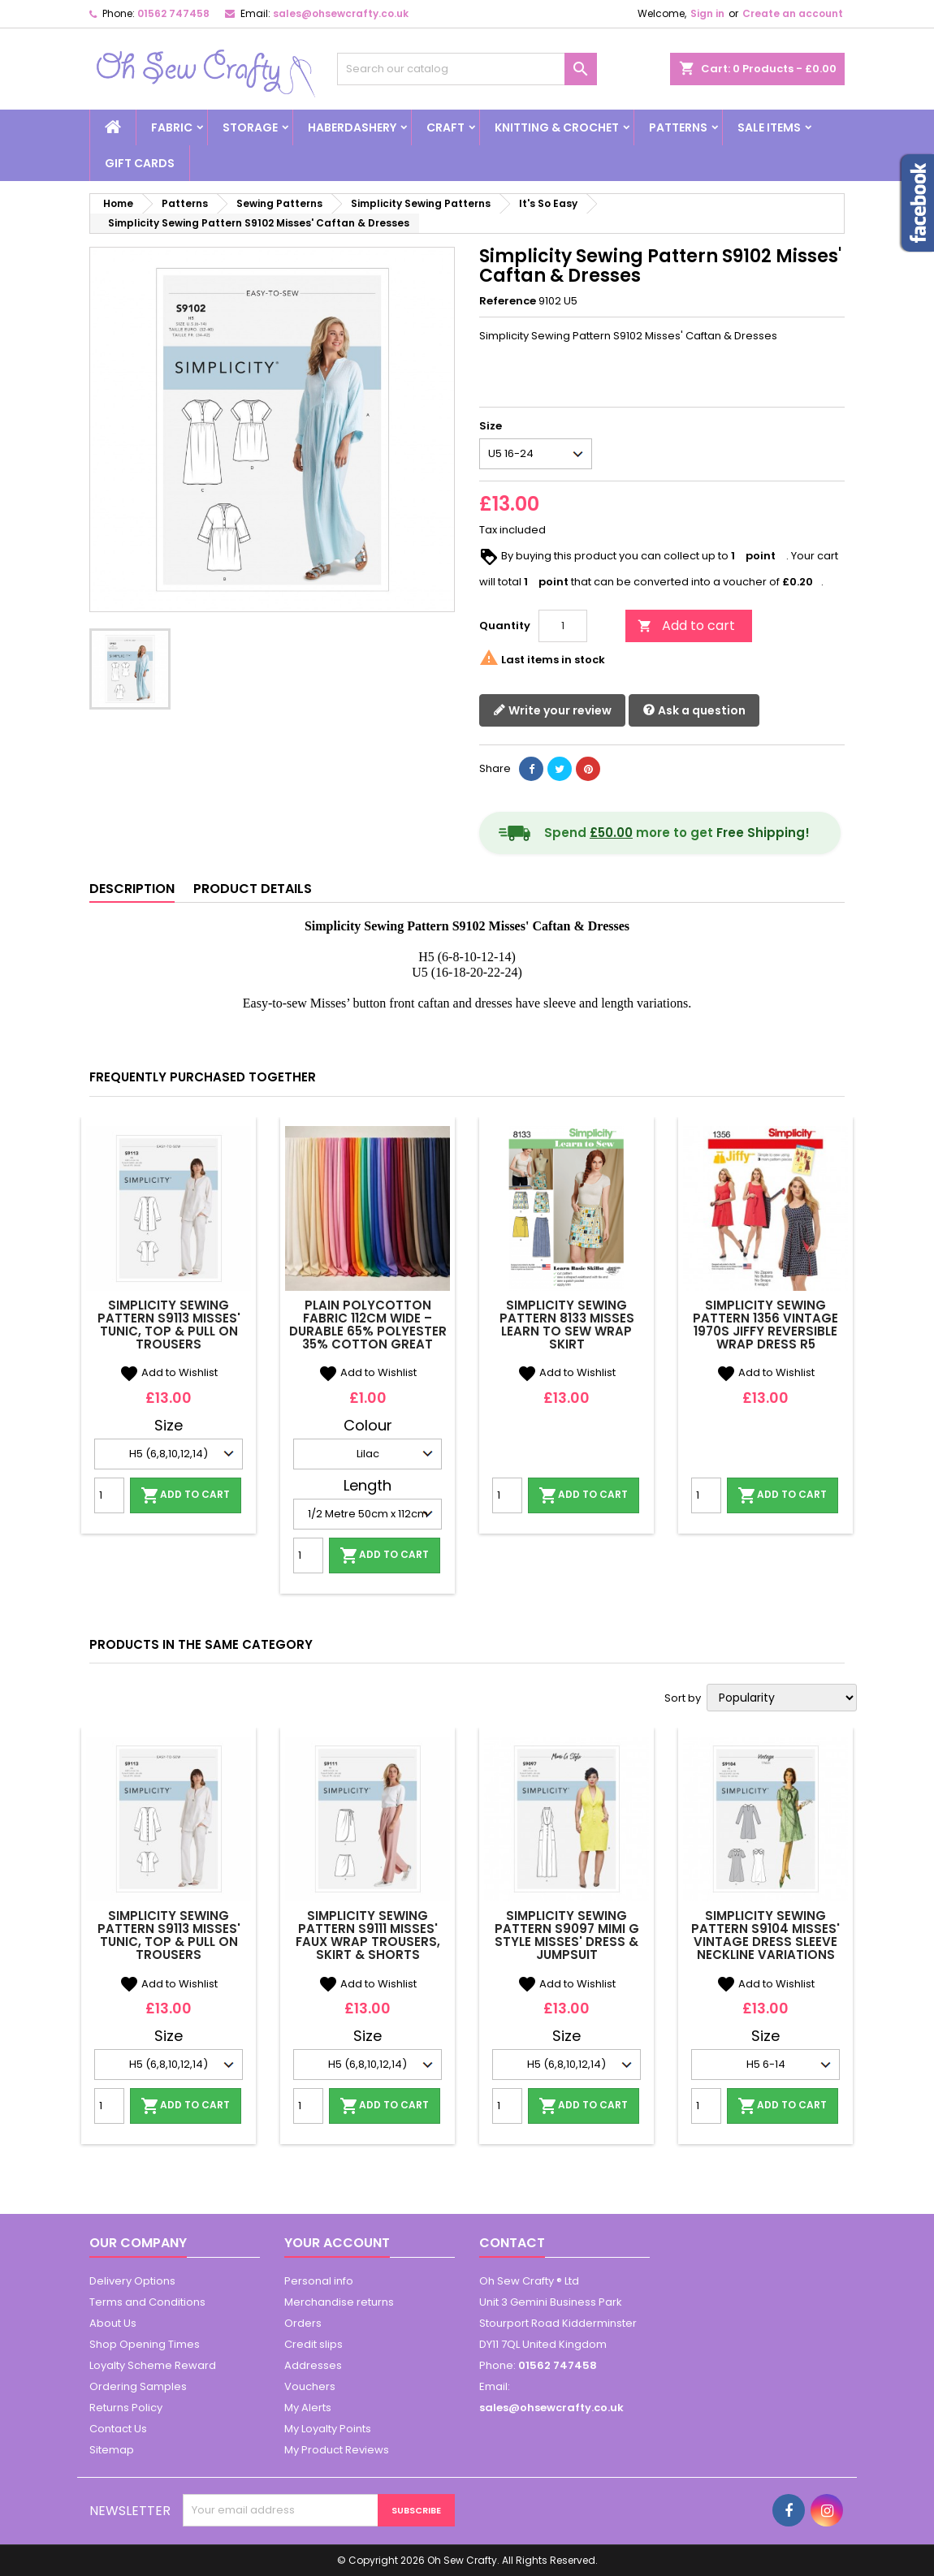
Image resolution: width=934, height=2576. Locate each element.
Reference (507, 301)
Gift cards (140, 163)
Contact (512, 2242)
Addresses (313, 2365)
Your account (337, 2242)
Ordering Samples (138, 2386)
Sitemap (111, 2449)
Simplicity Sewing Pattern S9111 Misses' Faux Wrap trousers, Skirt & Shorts (368, 1935)
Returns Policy (125, 2407)
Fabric (171, 127)
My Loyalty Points (327, 2428)
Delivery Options (132, 2281)
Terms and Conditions (147, 2302)
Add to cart (686, 625)
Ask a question (694, 710)
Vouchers (309, 2386)
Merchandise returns (339, 2302)
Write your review (552, 710)
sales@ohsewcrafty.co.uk (341, 13)
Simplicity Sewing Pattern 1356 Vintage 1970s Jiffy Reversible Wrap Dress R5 (765, 1325)
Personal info (318, 2281)
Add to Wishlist (168, 1372)
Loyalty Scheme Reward (152, 2365)
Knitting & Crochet (557, 127)
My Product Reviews (336, 2449)
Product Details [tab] (252, 888)
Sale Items (769, 127)
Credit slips (313, 2344)
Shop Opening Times (144, 2344)
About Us (112, 2323)
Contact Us (118, 2428)
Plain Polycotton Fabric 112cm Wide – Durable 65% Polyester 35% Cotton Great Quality (368, 1331)
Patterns (678, 127)
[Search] (467, 69)
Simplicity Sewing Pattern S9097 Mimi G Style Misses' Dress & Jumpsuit (567, 1935)
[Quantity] (562, 626)
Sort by (682, 1698)
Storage (250, 127)
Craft (445, 127)
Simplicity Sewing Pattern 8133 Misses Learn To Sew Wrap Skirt (566, 1325)
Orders (303, 2323)
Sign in (707, 13)
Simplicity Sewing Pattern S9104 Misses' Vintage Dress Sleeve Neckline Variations (765, 1935)
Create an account (792, 13)
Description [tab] (132, 888)
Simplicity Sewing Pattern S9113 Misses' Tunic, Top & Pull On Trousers (168, 1325)
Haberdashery (352, 127)
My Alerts (307, 2407)
